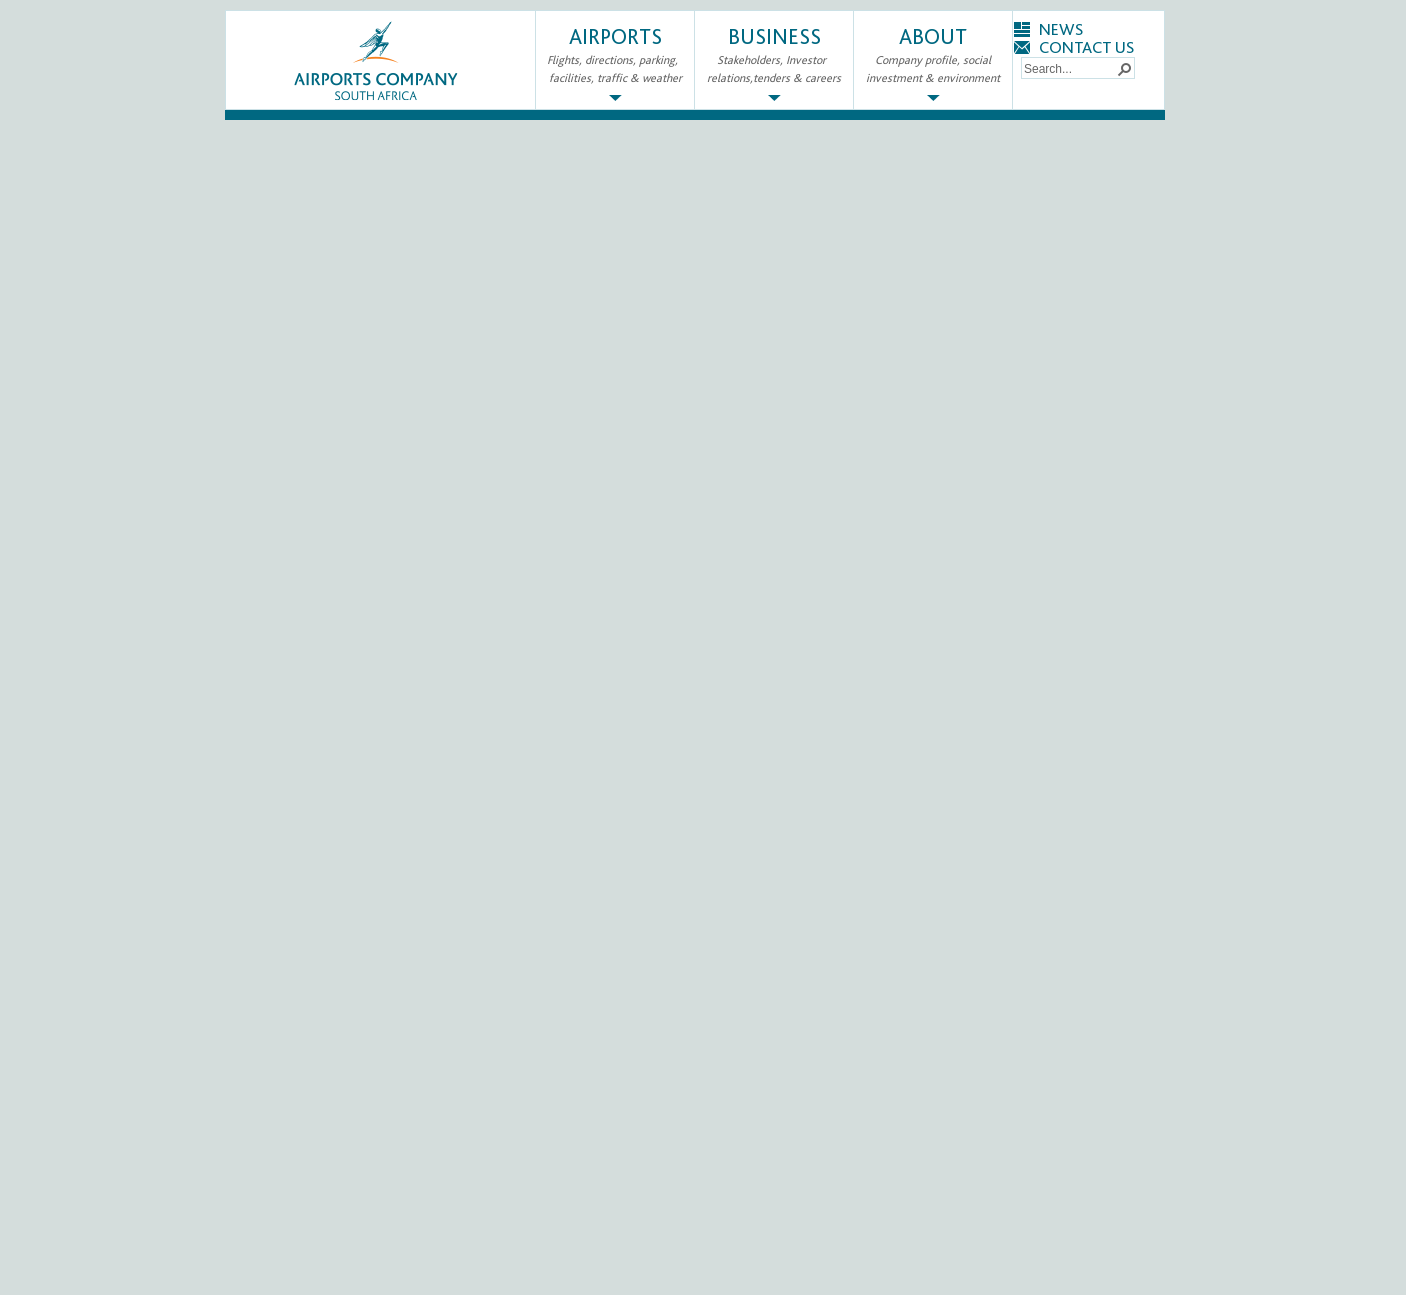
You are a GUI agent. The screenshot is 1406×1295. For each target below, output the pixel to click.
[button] (1124, 68)
